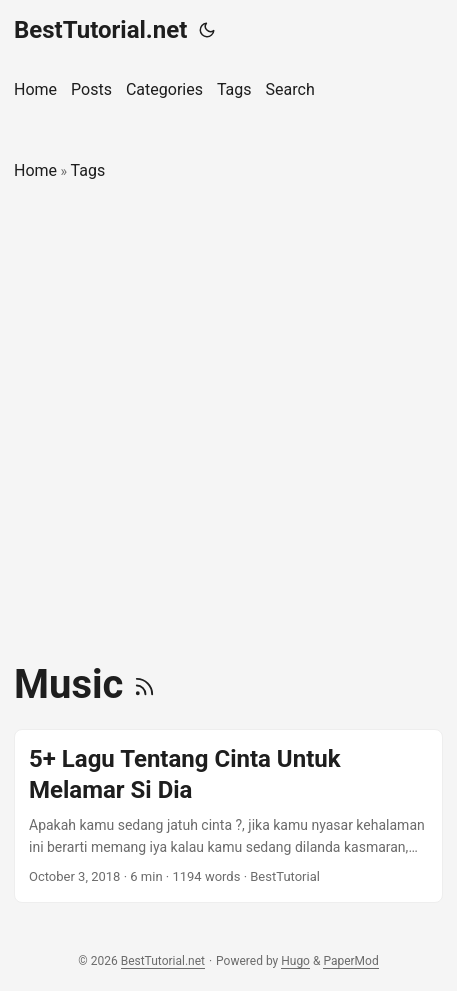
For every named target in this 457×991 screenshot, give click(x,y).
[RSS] (144, 684)
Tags (88, 170)
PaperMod (350, 961)
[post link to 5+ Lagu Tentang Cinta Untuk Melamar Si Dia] (228, 816)
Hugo (295, 961)
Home (35, 170)
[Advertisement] (228, 422)
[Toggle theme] (207, 30)
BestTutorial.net (100, 30)
